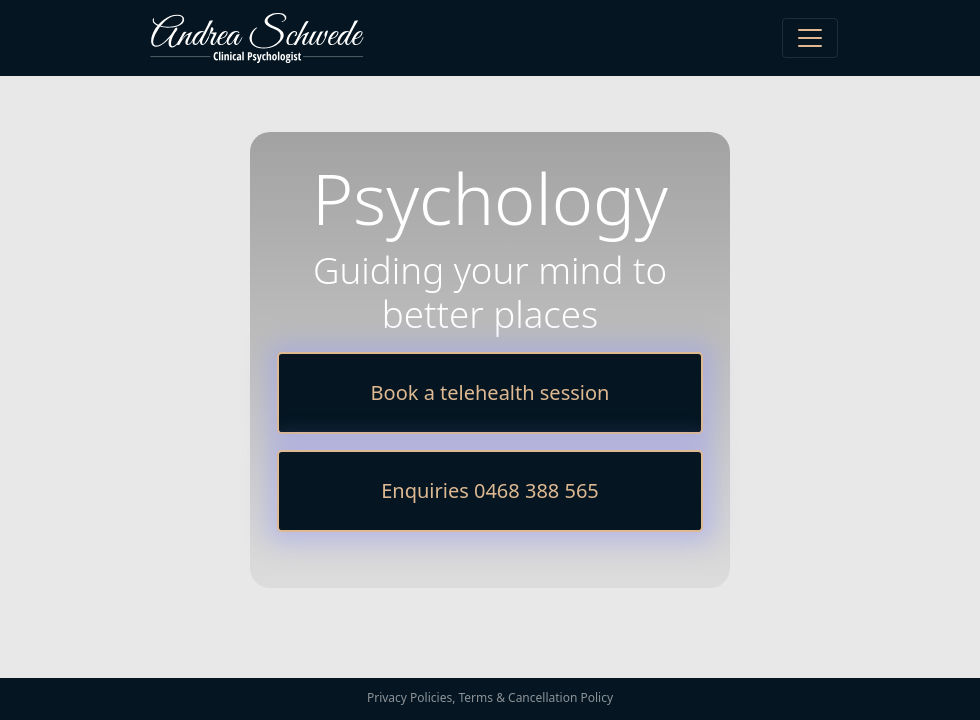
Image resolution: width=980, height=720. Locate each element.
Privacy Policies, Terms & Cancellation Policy (490, 697)
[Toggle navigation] (810, 38)
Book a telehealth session (490, 392)
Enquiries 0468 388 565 (490, 490)
